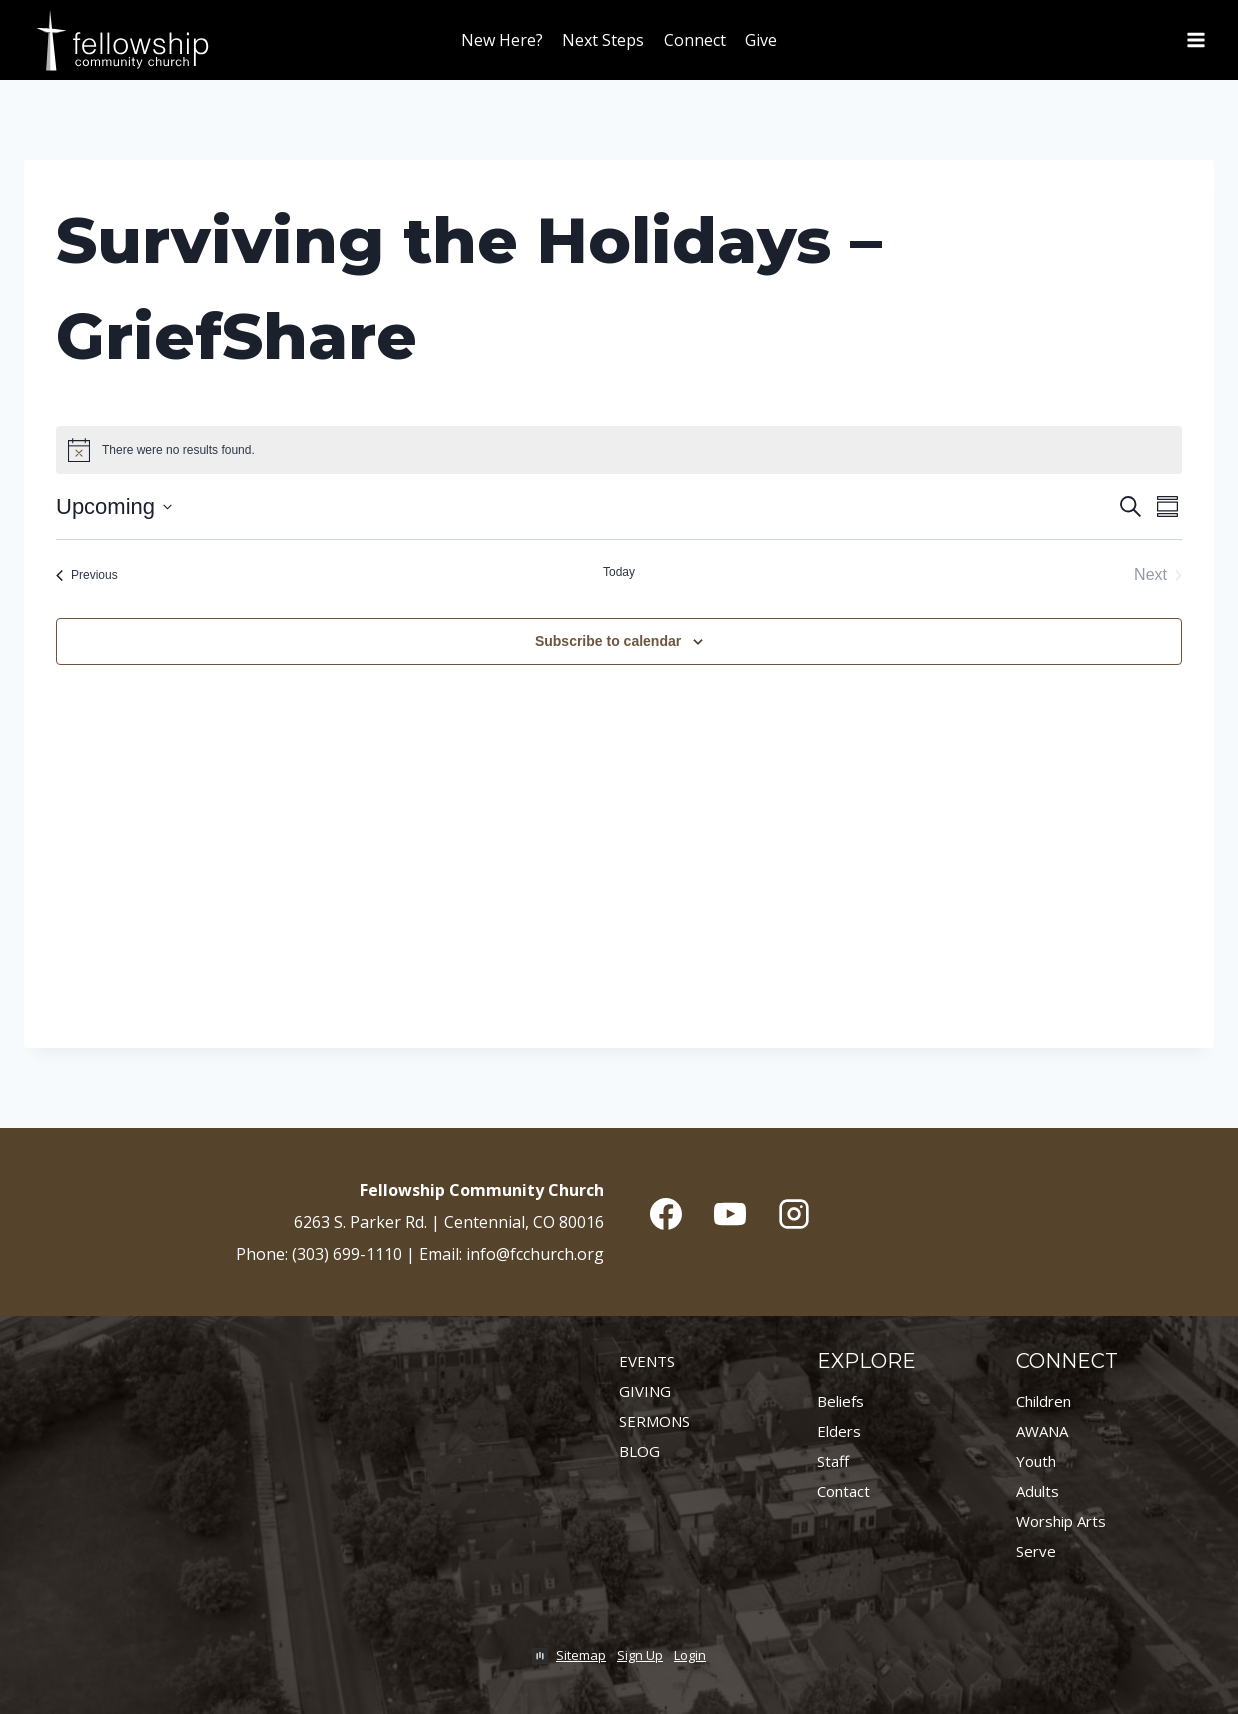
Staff (833, 1461)
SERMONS (654, 1421)
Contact (843, 1491)
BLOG (639, 1451)
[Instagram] (794, 1214)
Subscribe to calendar (608, 641)
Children (1043, 1401)
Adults (1037, 1491)
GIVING (645, 1391)
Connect (695, 40)
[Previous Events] (87, 575)
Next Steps (603, 40)
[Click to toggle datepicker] (114, 506)
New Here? (502, 40)
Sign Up (640, 1655)
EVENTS (647, 1361)
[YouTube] (730, 1214)
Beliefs (840, 1401)
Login (690, 1655)
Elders (839, 1431)
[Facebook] (666, 1214)
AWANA (1042, 1431)
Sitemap (581, 1655)
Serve (1036, 1551)
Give (761, 40)
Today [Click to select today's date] (619, 572)
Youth (1036, 1461)
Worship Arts (1061, 1521)
